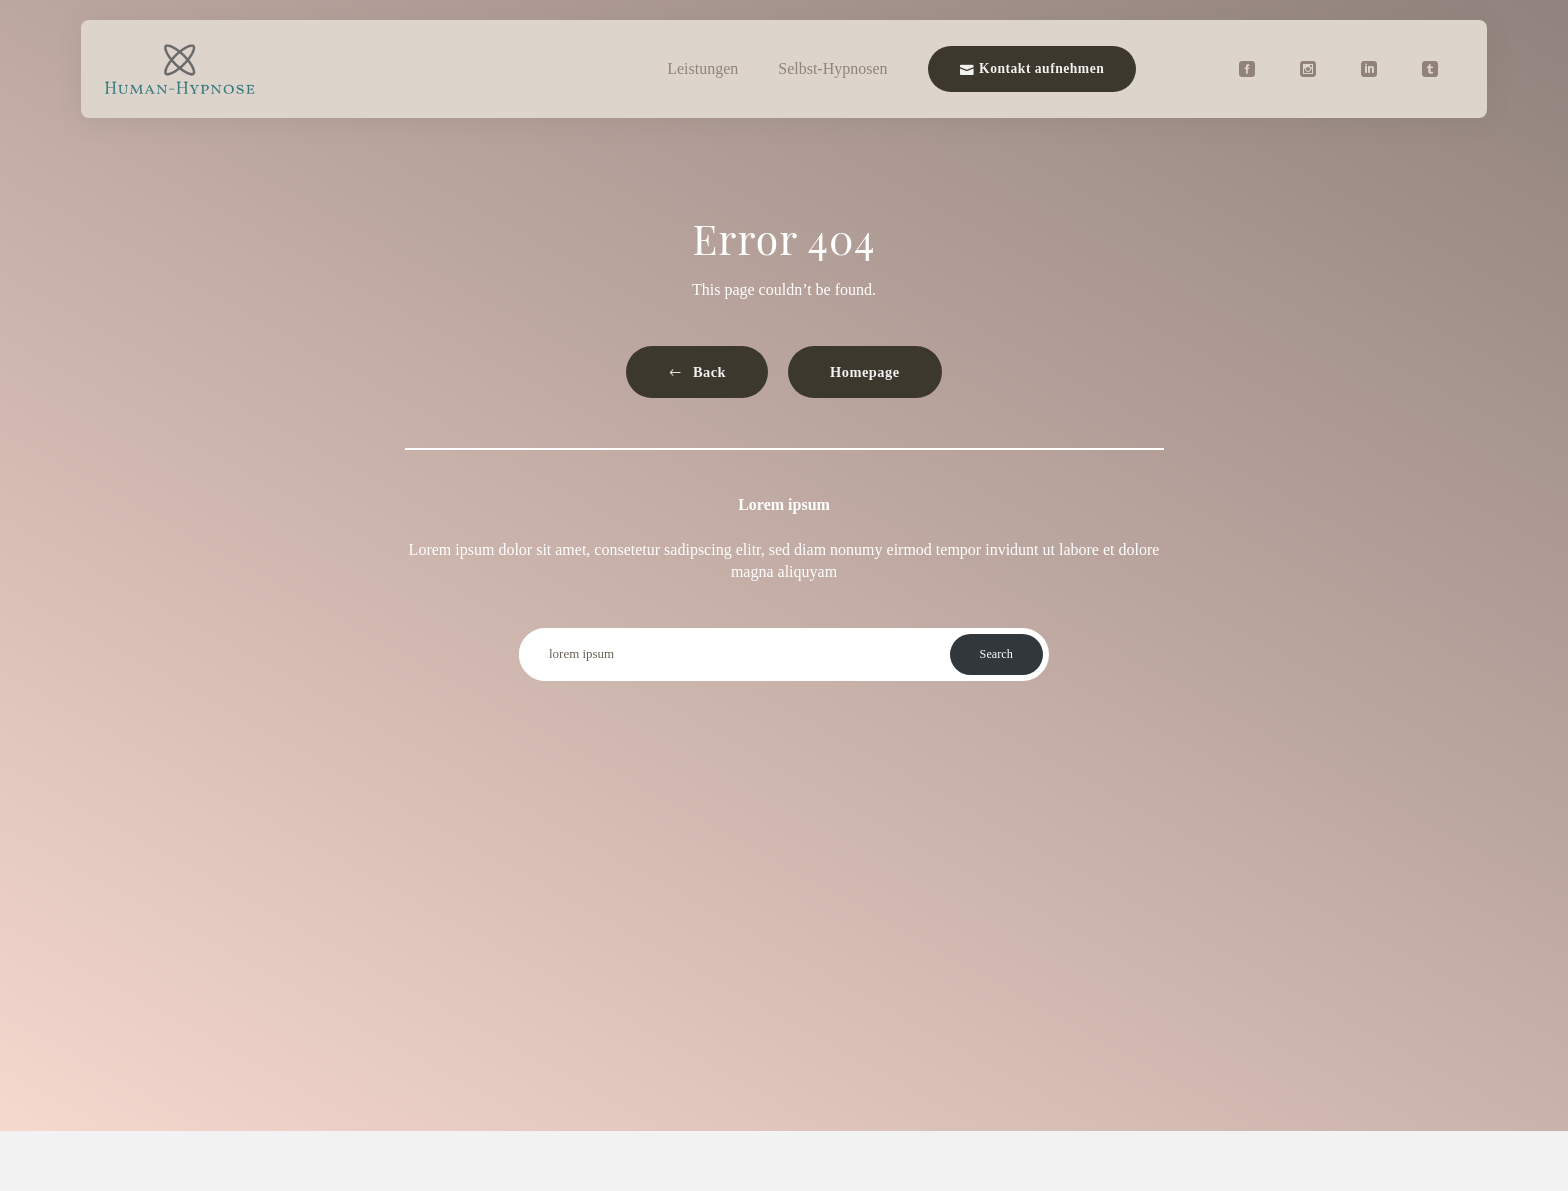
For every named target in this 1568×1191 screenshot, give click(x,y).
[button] (697, 372)
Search (996, 654)
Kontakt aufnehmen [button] (1032, 68)
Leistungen (702, 68)
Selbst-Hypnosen (832, 68)
